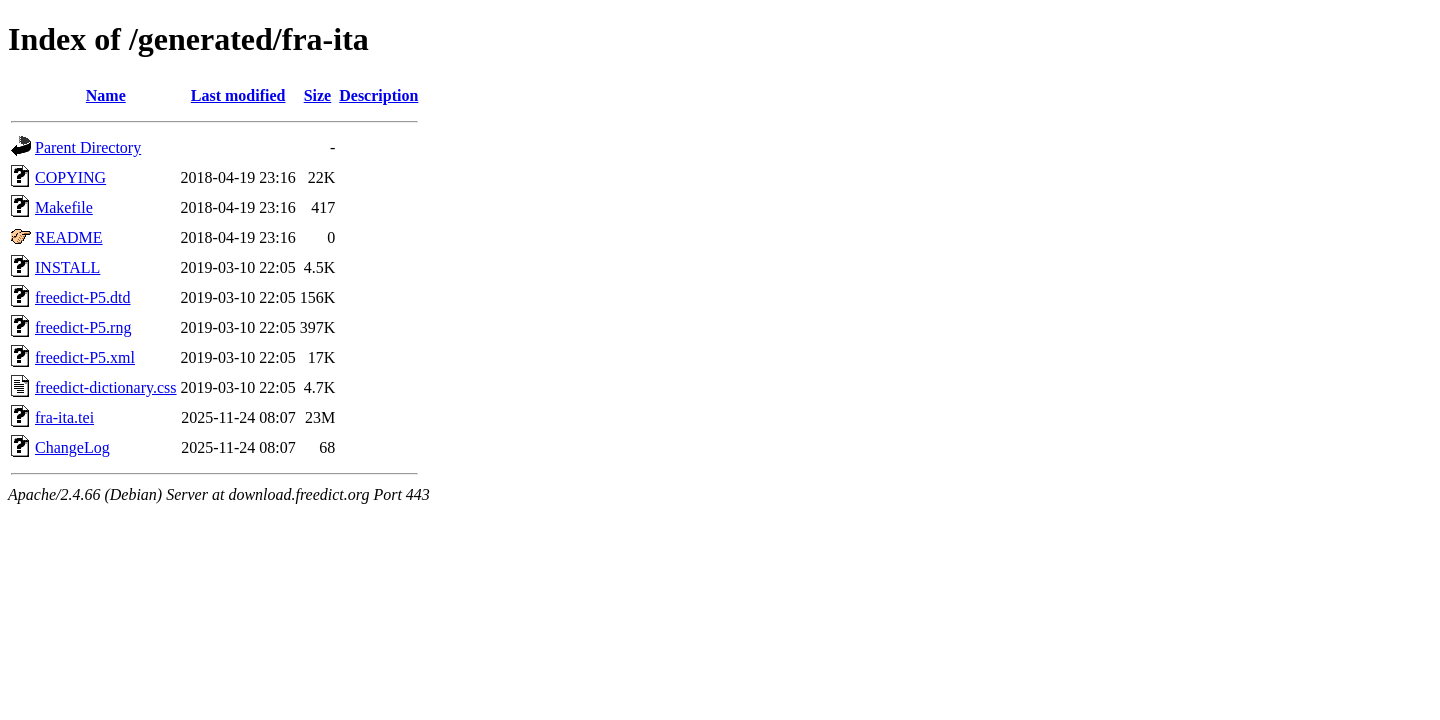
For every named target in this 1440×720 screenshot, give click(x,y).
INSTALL (67, 267)
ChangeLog (72, 447)
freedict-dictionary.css (106, 387)
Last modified (238, 95)
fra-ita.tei (64, 417)
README (69, 237)
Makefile (64, 207)
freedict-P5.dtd (83, 297)
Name (106, 95)
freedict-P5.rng (83, 327)
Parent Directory (88, 147)
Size (318, 95)
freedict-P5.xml (85, 357)
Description (378, 95)
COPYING (70, 177)
